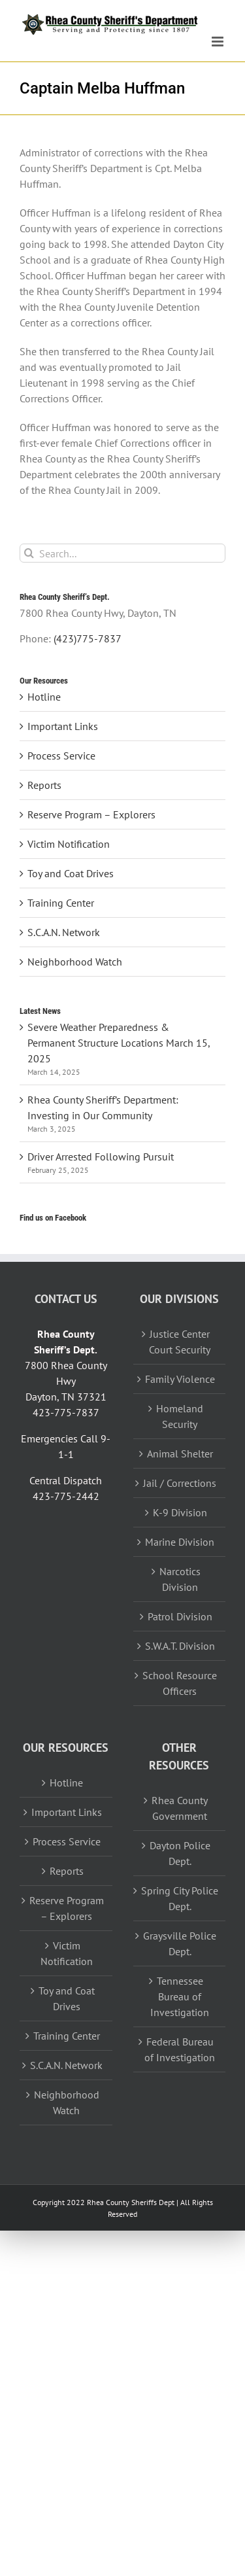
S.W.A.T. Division (180, 1645)
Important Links (62, 726)
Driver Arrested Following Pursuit (100, 1156)
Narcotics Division (180, 1579)
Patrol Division (180, 1616)
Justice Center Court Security (179, 1341)
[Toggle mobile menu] (218, 41)
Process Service (61, 755)
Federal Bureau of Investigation (179, 2049)
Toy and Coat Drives (70, 873)
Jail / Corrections (179, 1482)
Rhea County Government (180, 1808)
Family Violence (180, 1378)
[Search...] (122, 553)
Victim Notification (68, 843)
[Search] (29, 553)
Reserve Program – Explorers (91, 814)
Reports (44, 785)
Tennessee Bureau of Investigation (179, 1996)
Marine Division (179, 1541)
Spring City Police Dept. (179, 1898)
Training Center (60, 902)
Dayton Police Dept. (180, 1853)
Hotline (44, 696)
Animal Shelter (180, 1453)
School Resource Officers (179, 1683)
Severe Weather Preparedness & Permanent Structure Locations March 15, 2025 (118, 1042)
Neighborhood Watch (74, 961)
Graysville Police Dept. (179, 1943)
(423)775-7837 (88, 638)
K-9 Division (180, 1512)
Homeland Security (179, 1416)
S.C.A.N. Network (63, 932)
